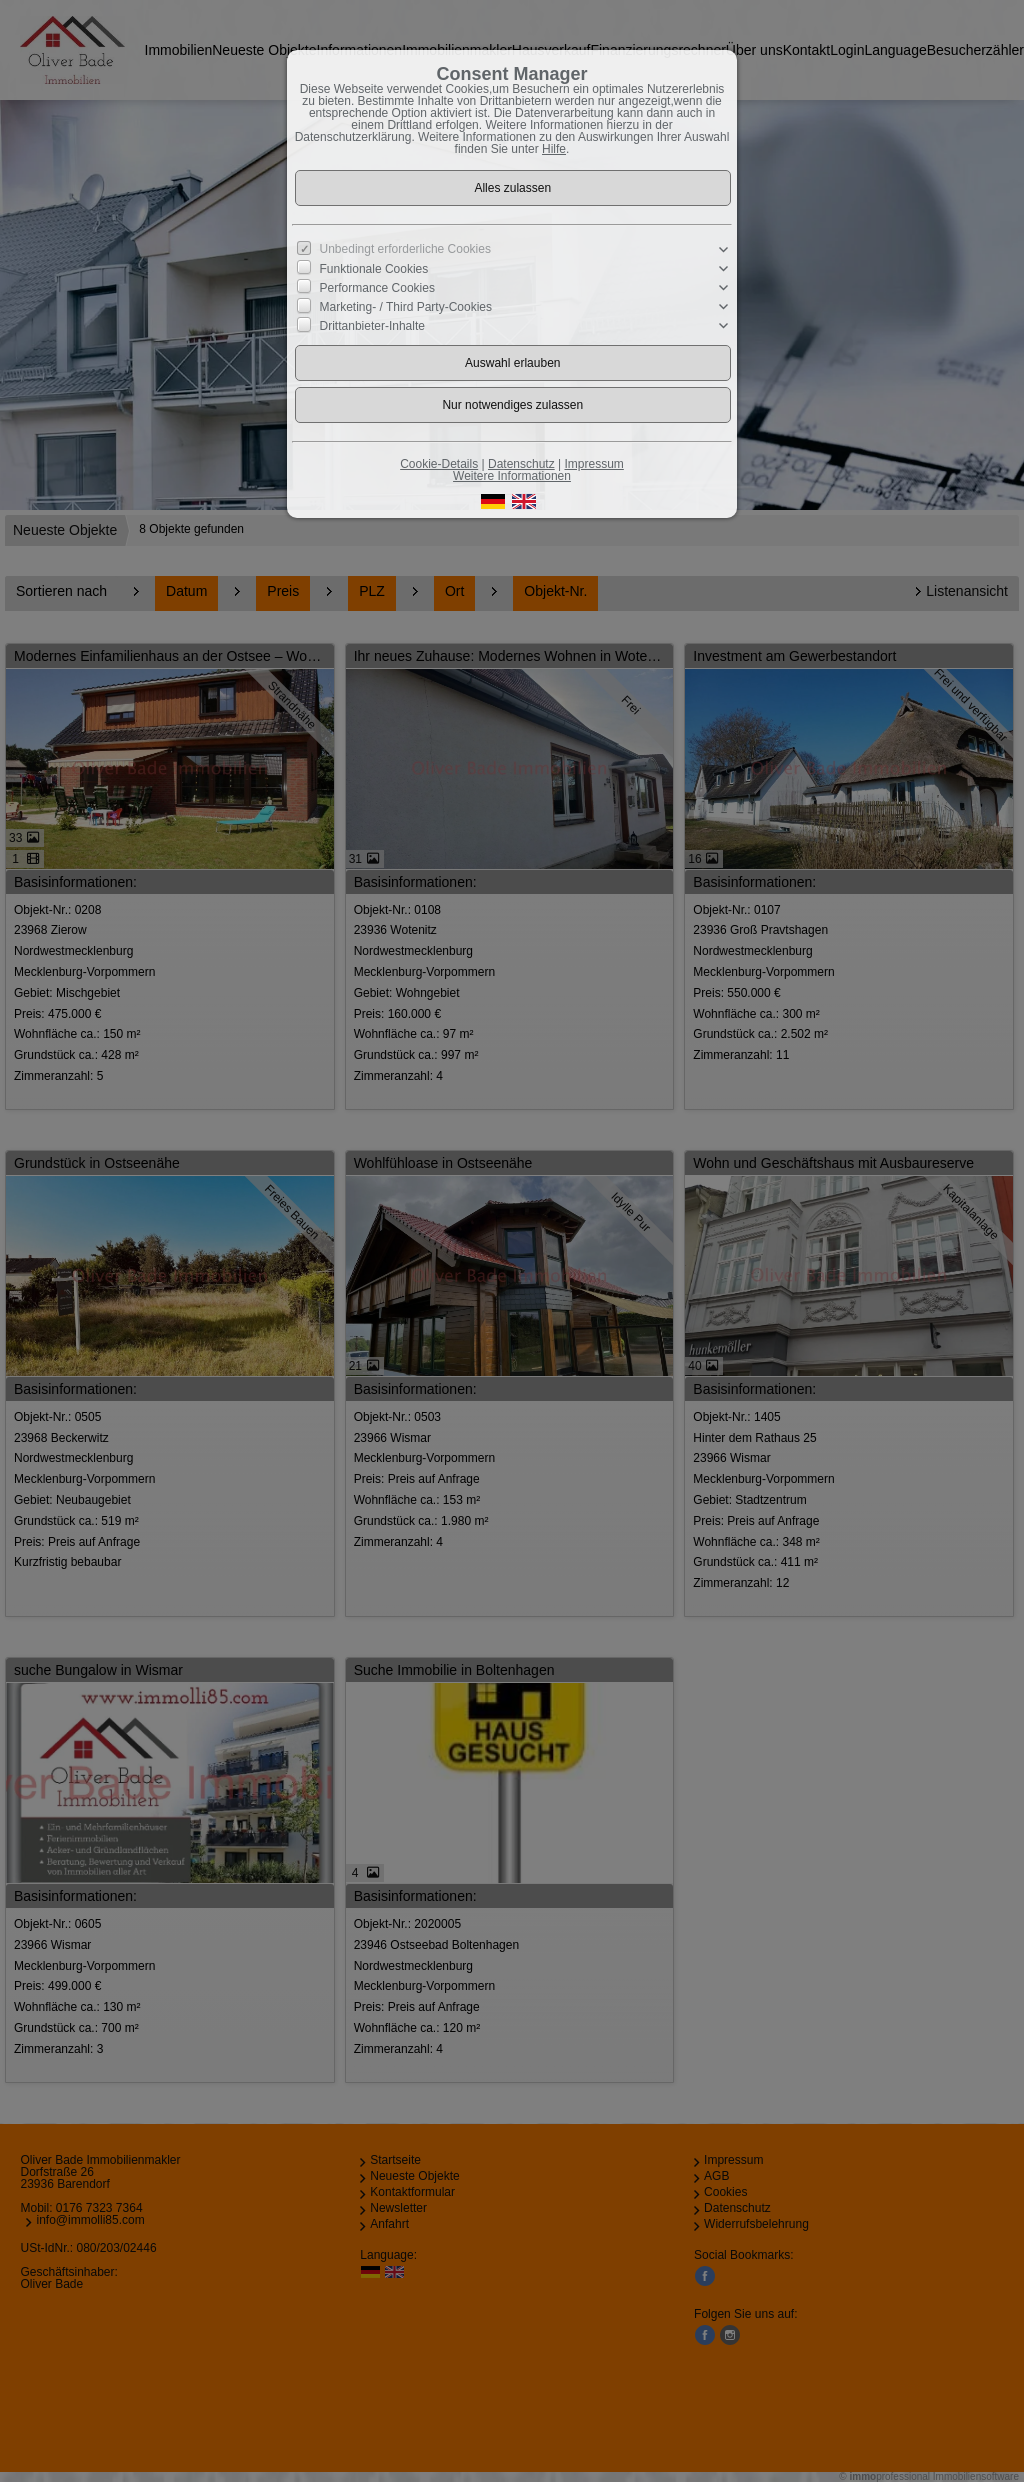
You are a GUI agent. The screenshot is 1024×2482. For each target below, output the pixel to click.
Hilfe (554, 149)
